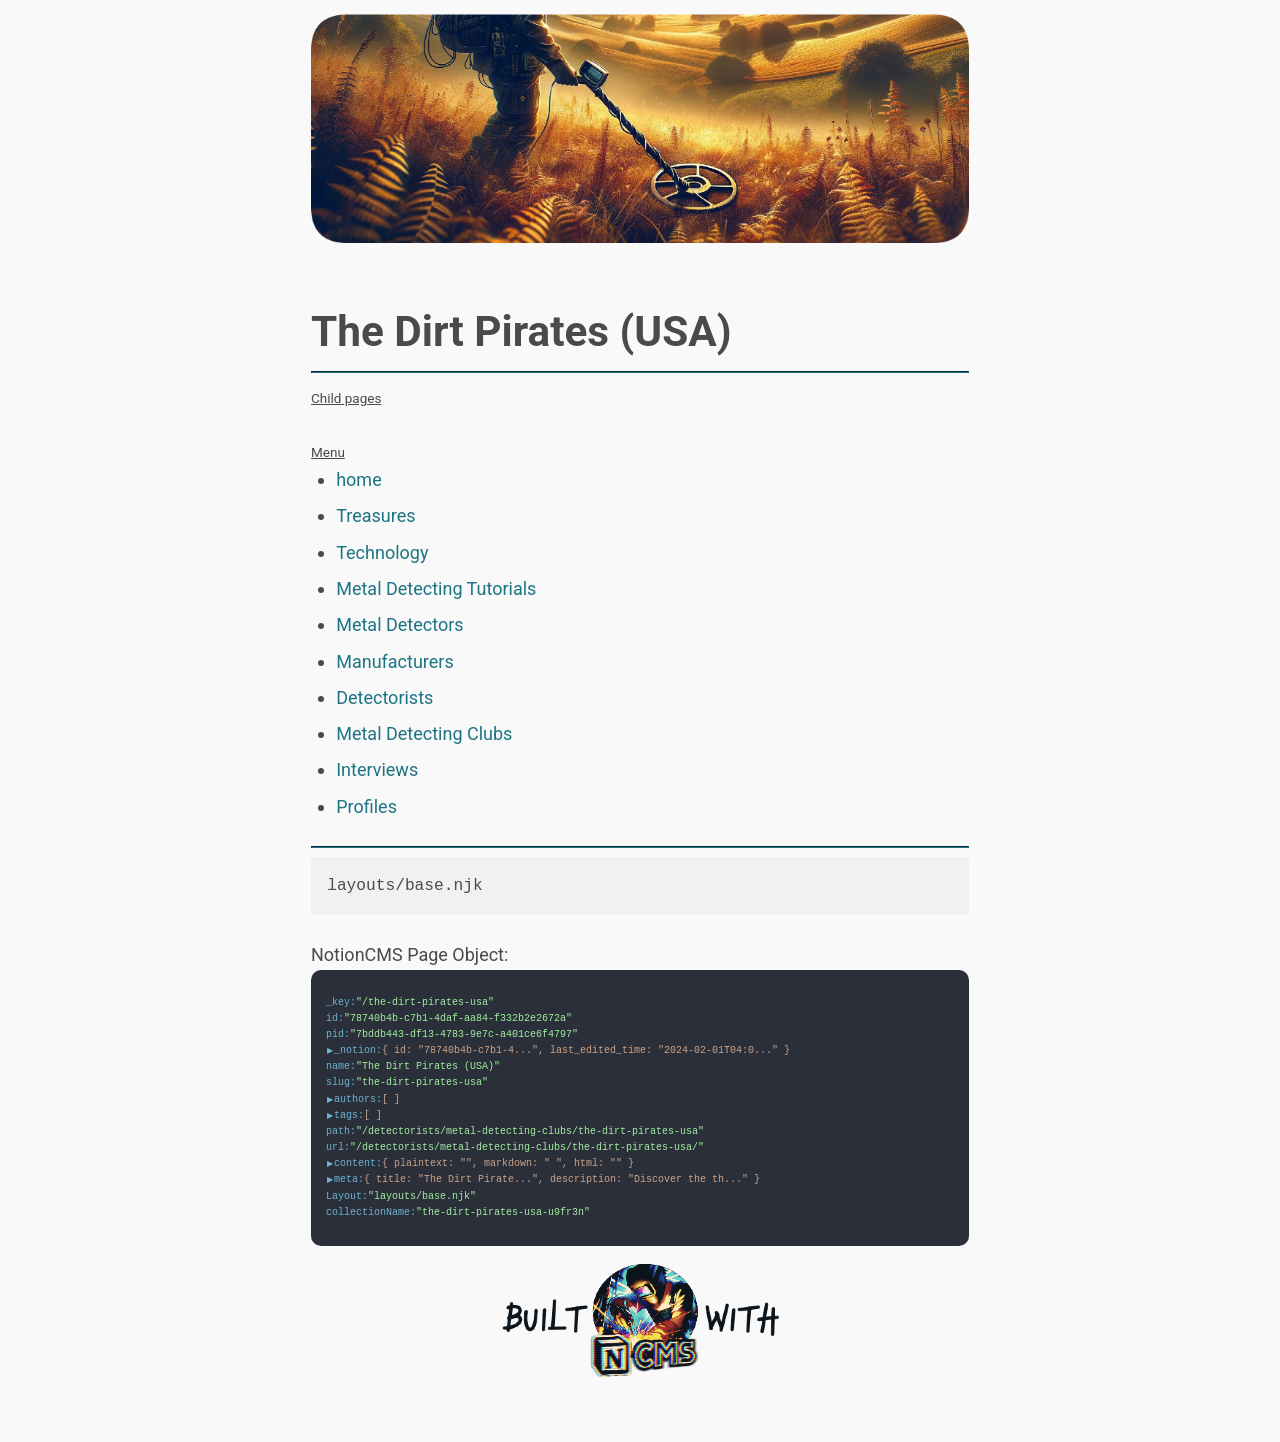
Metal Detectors (399, 624)
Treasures (375, 515)
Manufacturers (395, 661)
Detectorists (384, 697)
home (359, 479)
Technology (382, 552)
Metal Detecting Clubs (424, 733)
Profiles (366, 806)
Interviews (377, 769)
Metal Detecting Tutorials (436, 588)
